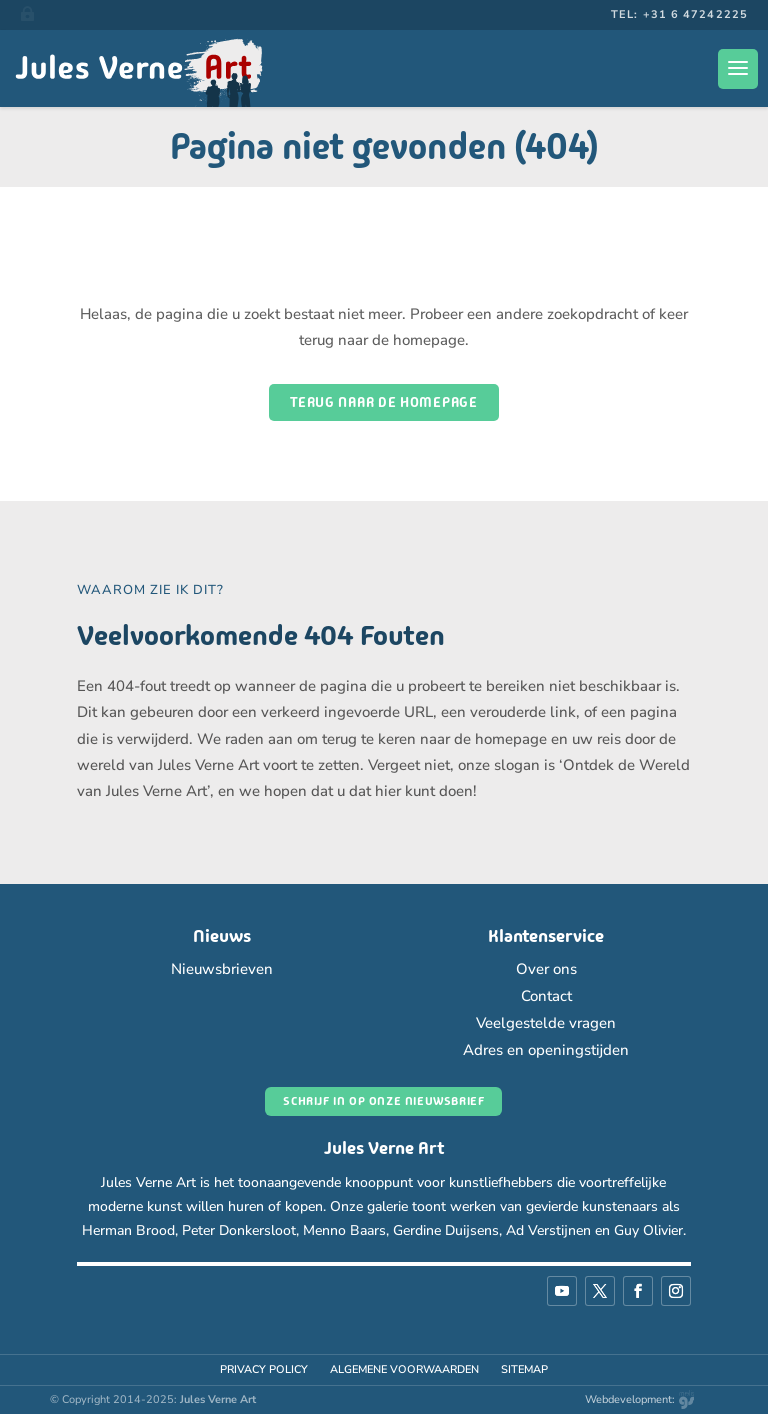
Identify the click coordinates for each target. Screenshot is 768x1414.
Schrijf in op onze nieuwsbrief (383, 1101)
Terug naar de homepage (383, 402)
